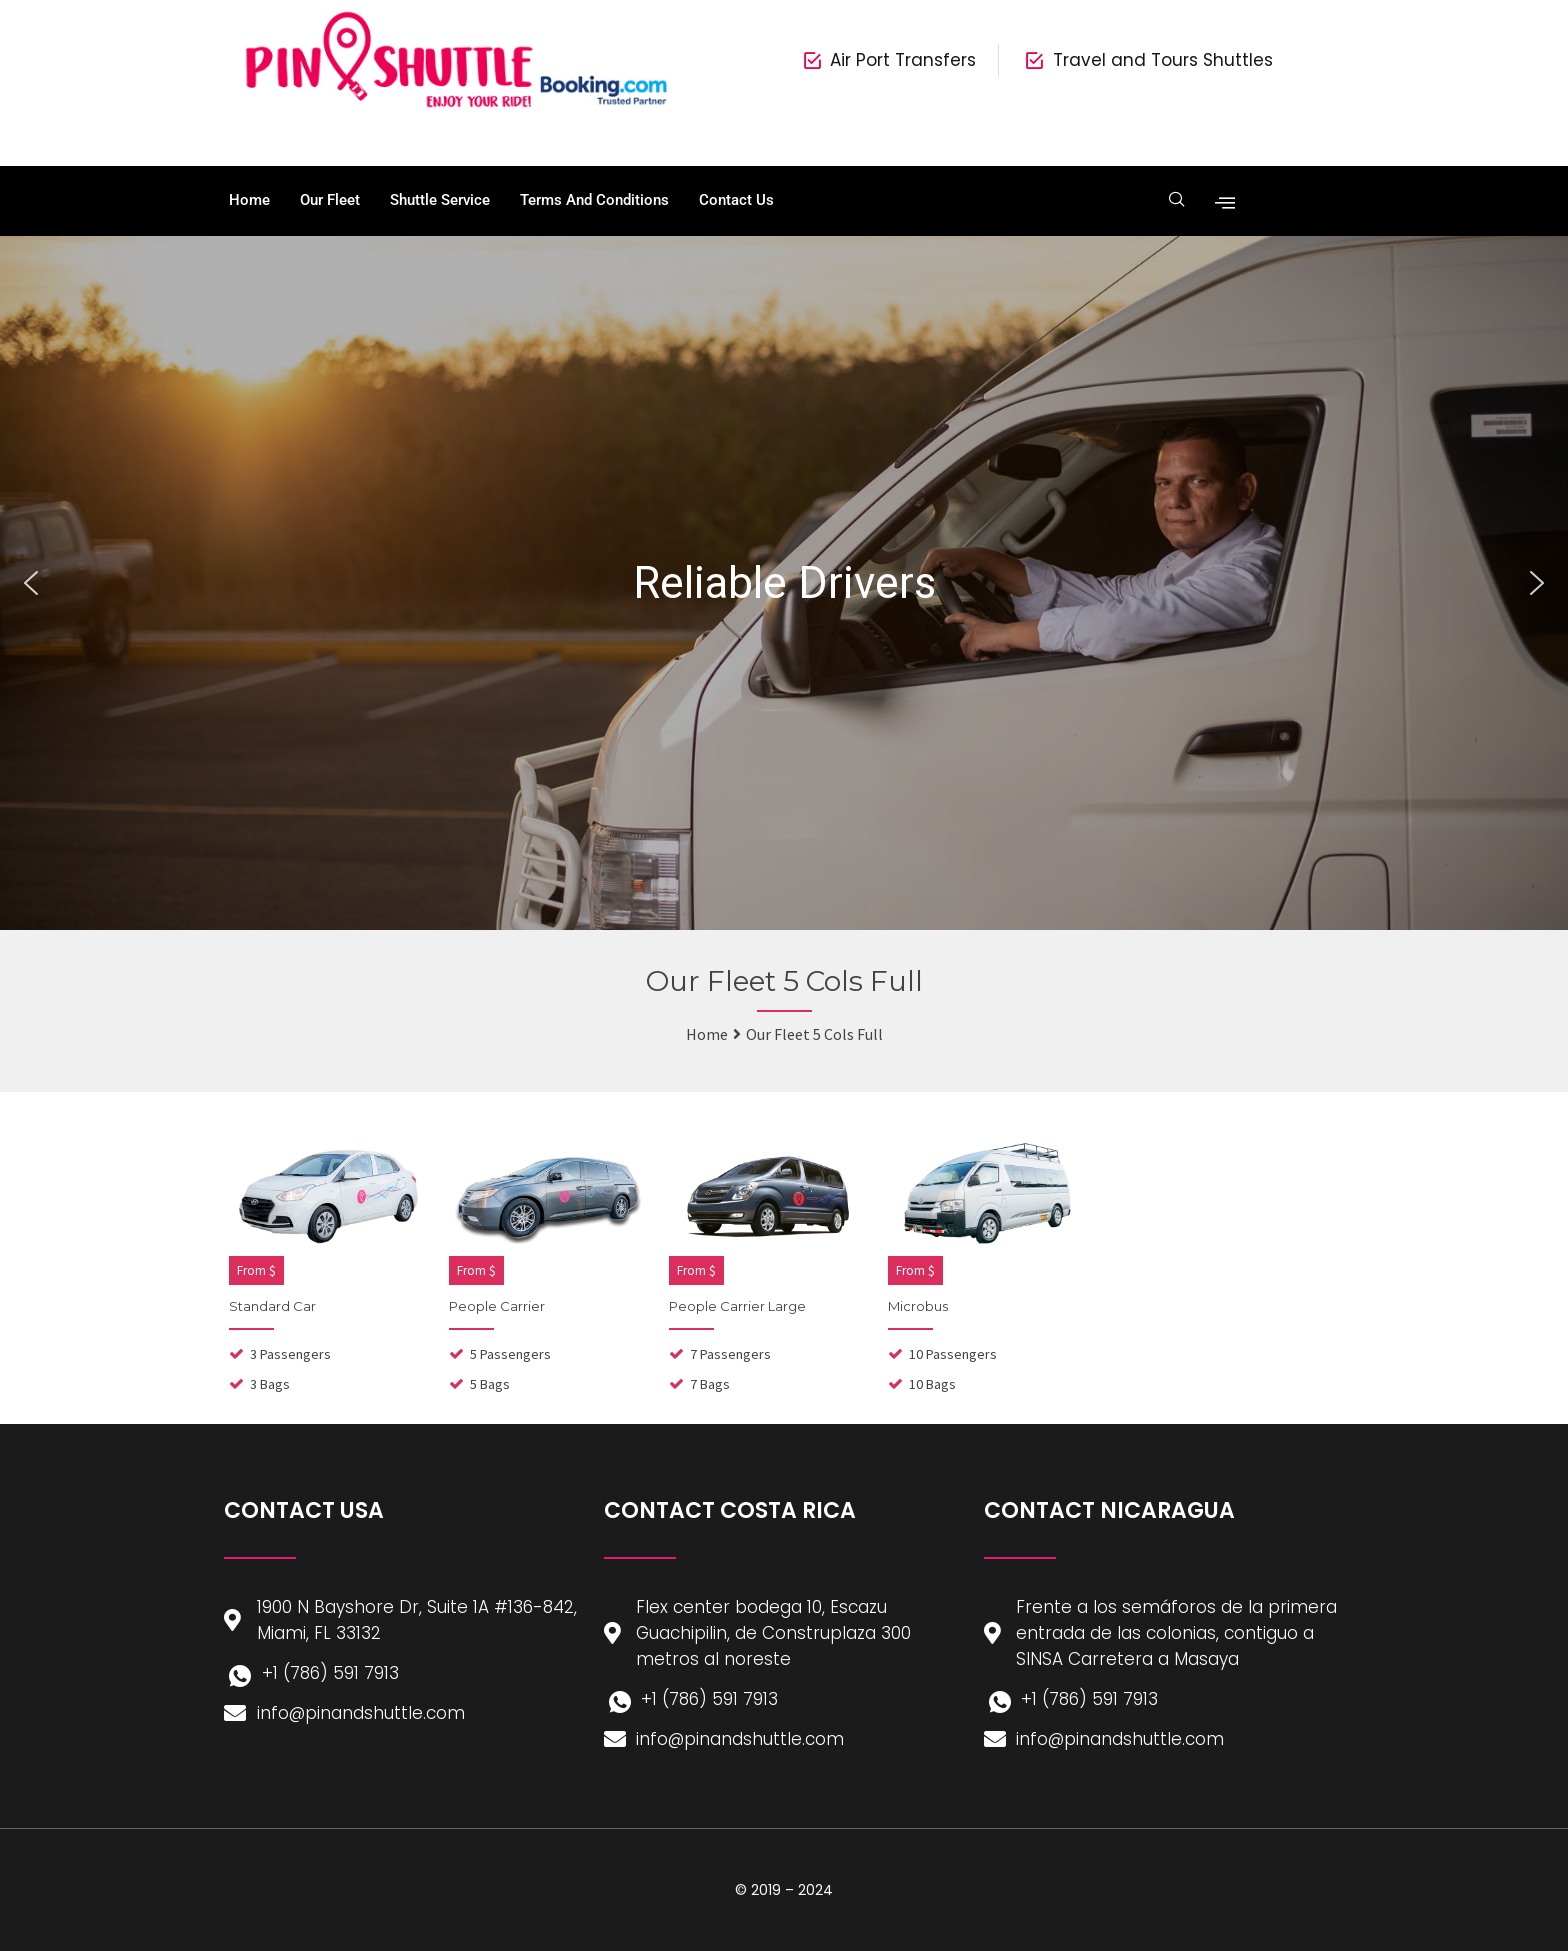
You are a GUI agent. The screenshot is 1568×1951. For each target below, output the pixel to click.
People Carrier (497, 1306)
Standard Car (272, 1306)
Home (249, 200)
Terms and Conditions (594, 200)
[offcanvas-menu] (1220, 201)
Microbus (918, 1306)
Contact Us (736, 200)
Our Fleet (330, 200)
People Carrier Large (737, 1306)
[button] (31, 583)
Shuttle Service (440, 200)
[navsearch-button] (1175, 201)
